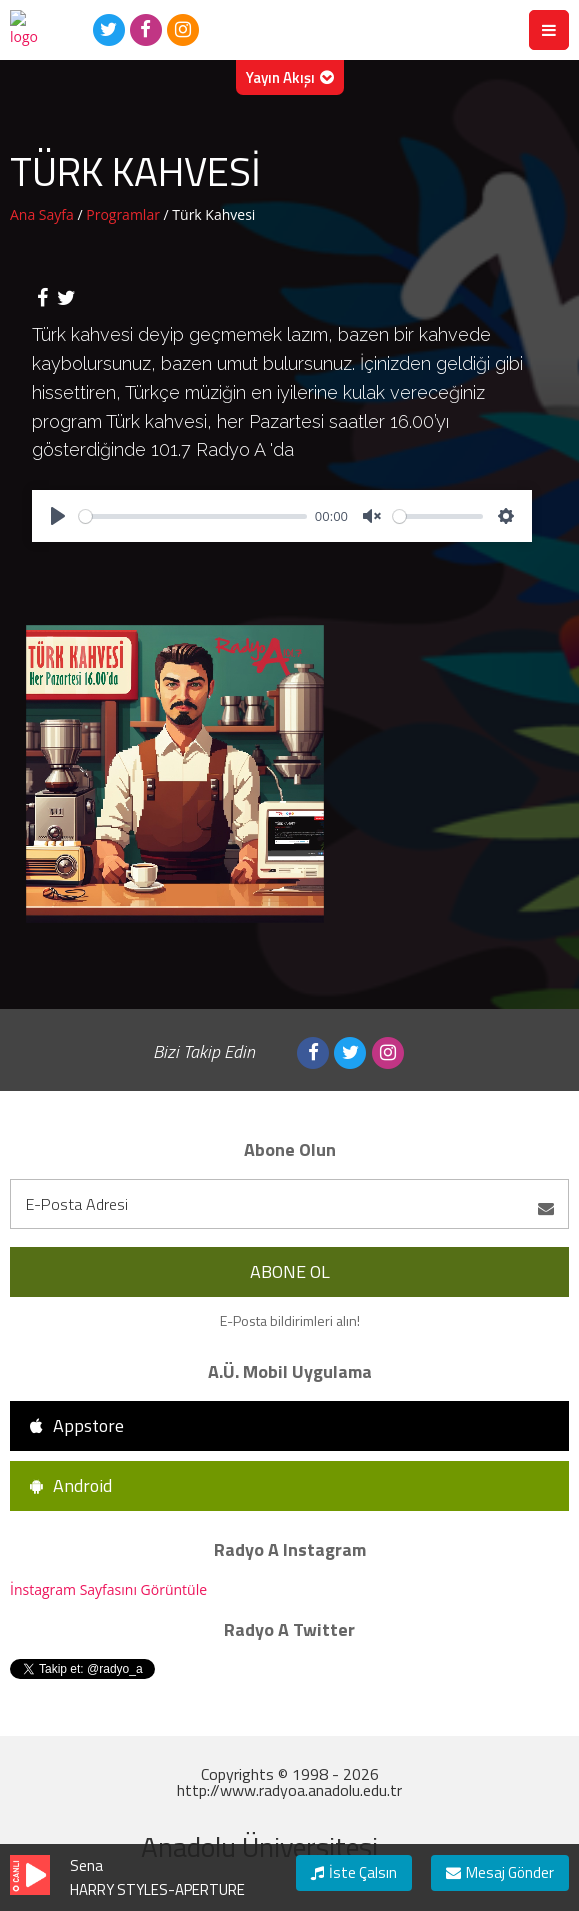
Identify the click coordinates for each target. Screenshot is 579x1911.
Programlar (124, 214)
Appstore (77, 1425)
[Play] (58, 516)
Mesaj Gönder (500, 1872)
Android (71, 1485)
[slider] (193, 516)
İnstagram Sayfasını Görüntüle (108, 1589)
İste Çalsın (354, 1872)
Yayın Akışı (290, 77)
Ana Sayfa (43, 214)
